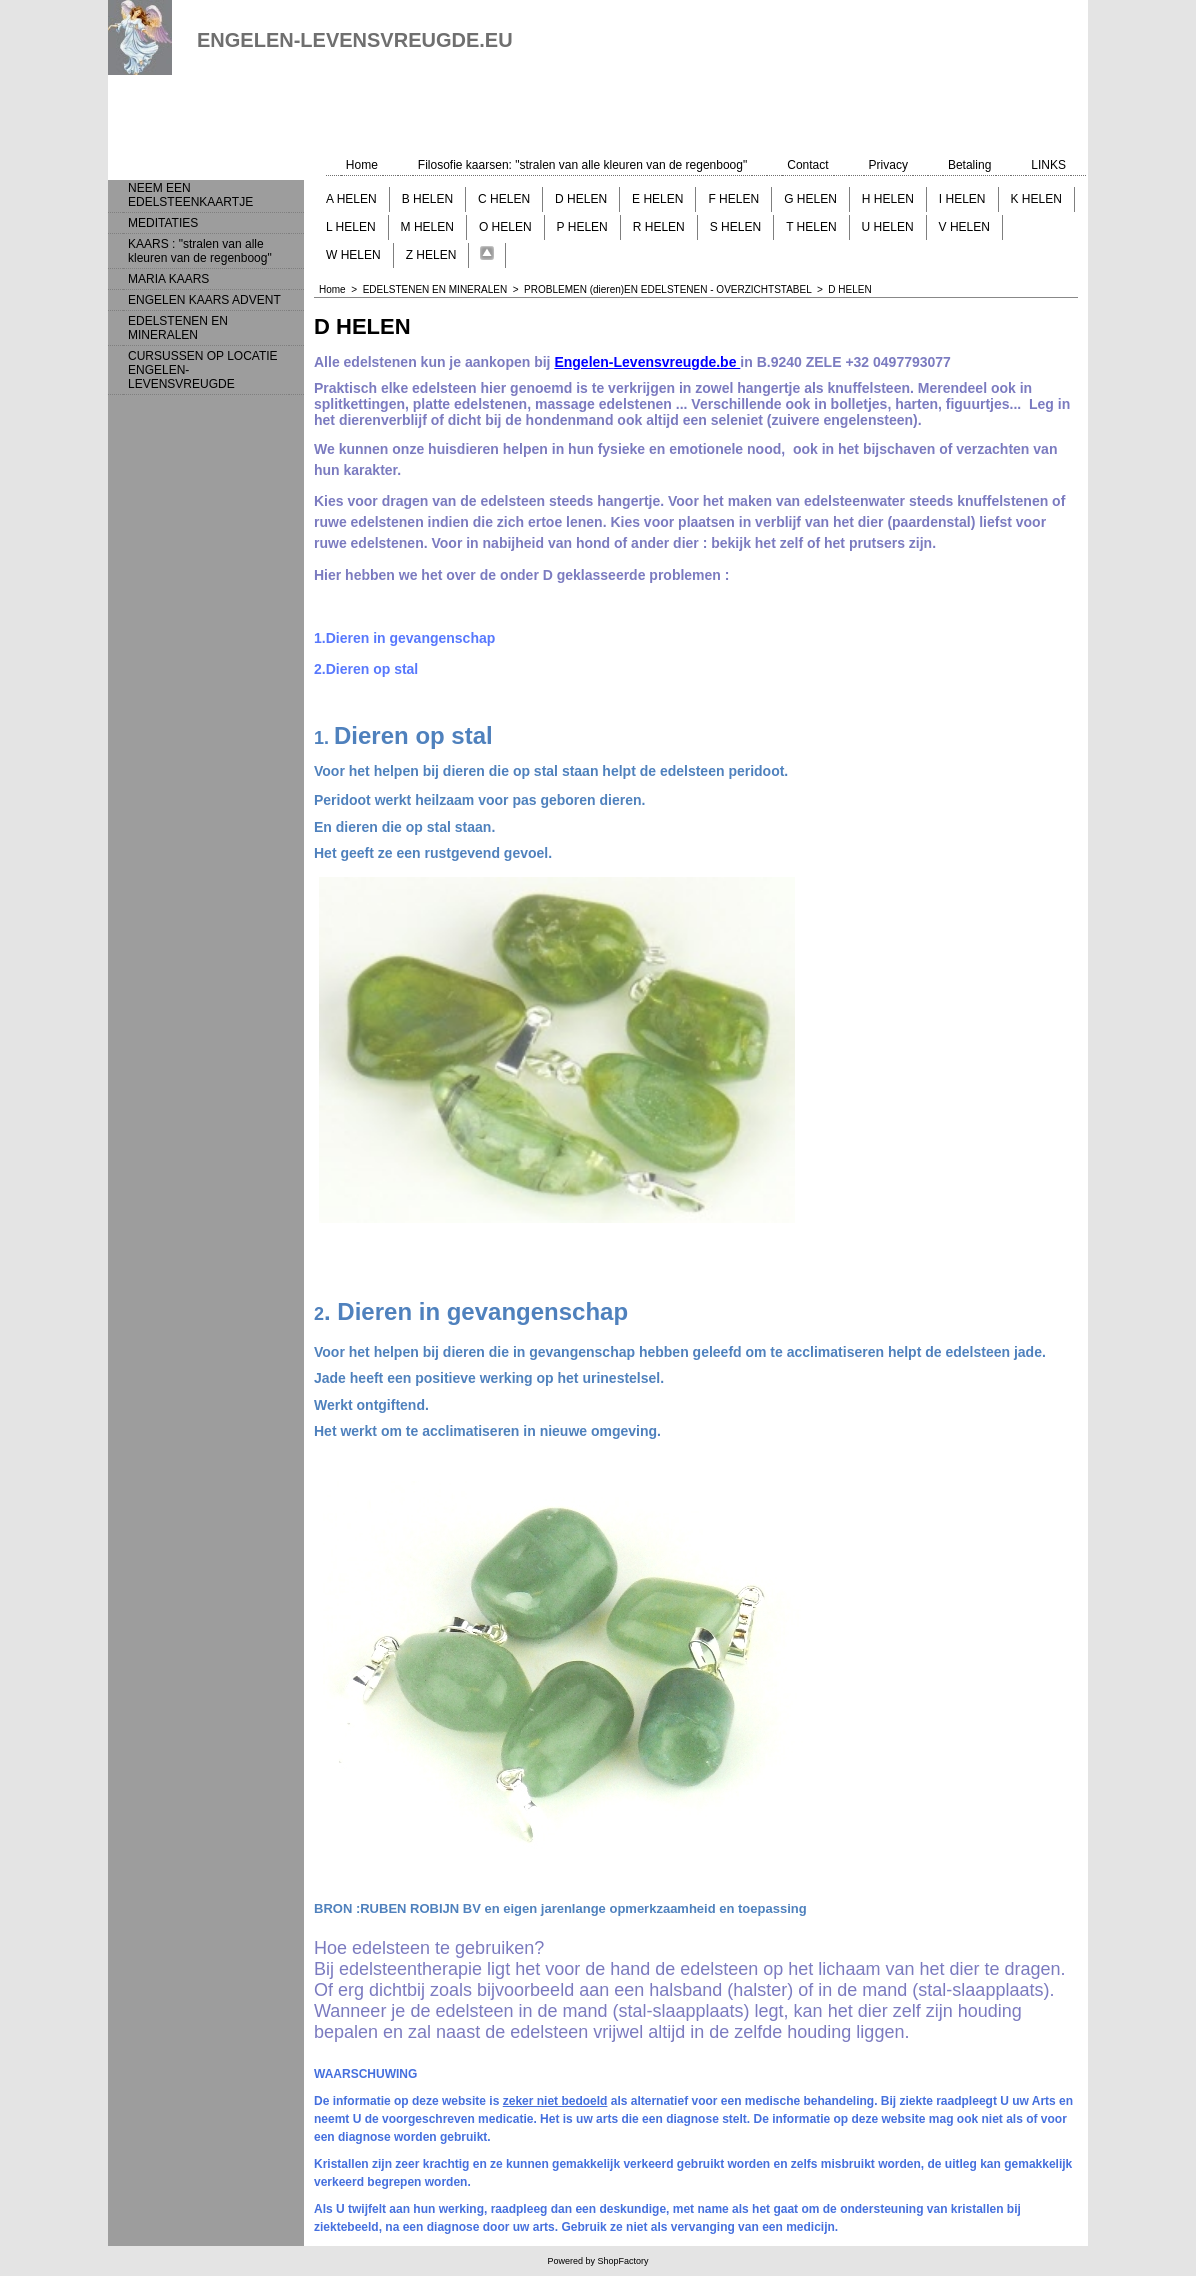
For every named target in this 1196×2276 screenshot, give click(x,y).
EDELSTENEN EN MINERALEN (178, 328)
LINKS (1048, 165)
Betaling (969, 165)
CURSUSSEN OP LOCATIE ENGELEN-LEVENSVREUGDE (203, 370)
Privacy (888, 165)
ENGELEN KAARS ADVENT (204, 300)
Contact (807, 165)
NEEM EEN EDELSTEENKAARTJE (190, 195)
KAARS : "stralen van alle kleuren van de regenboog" (200, 251)
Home (362, 165)
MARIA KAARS (168, 279)
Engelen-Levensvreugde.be (647, 362)
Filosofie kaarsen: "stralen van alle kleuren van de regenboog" (582, 165)
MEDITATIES (163, 223)
